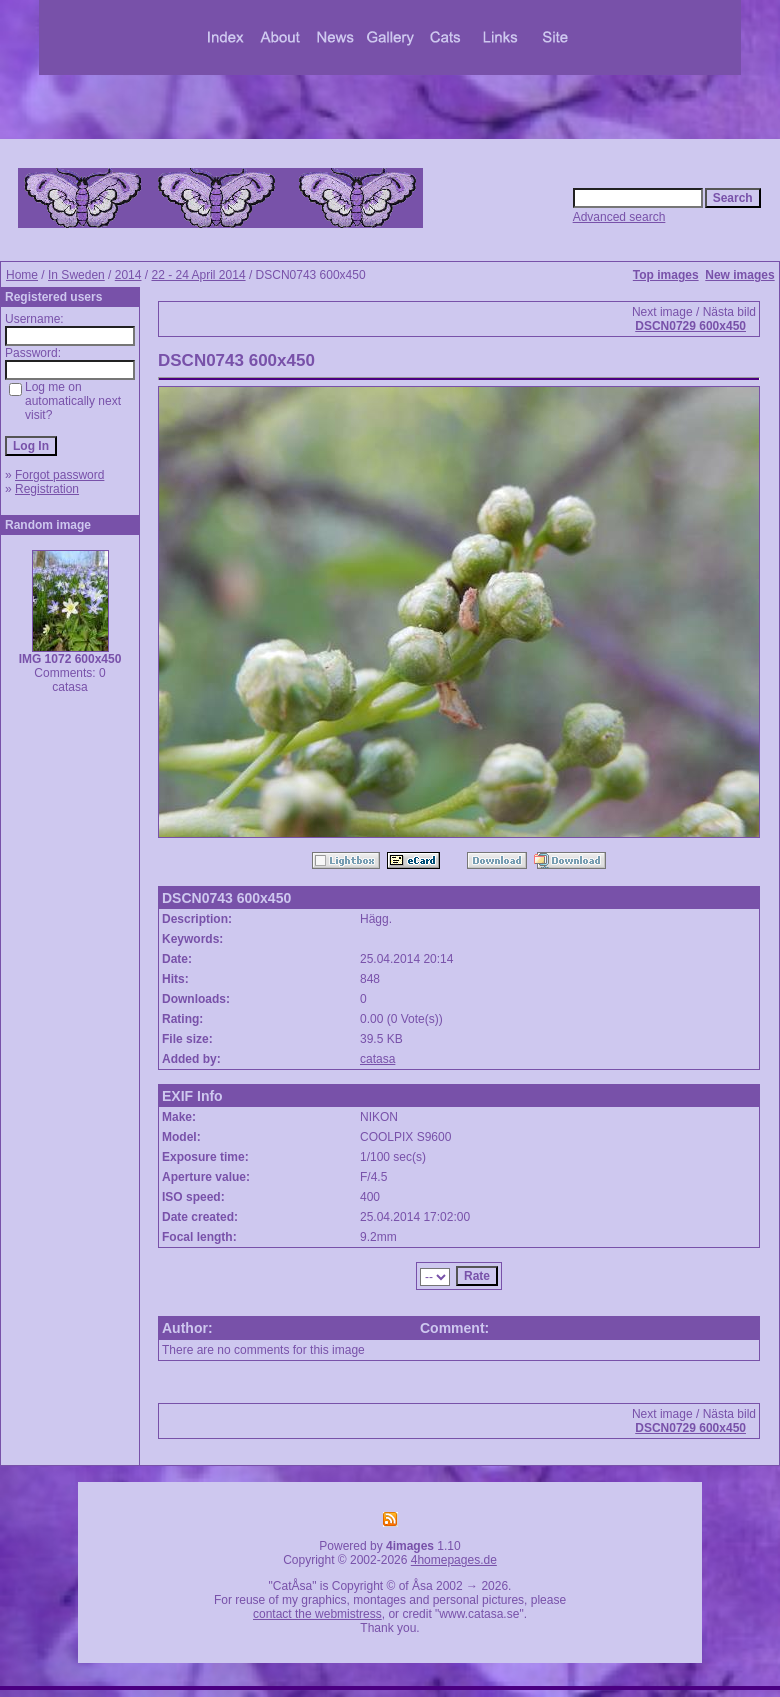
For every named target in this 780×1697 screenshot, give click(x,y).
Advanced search (619, 217)
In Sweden (76, 275)
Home (22, 275)
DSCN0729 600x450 (690, 326)
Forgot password (59, 475)
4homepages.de (454, 1560)
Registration (47, 489)
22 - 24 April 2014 (198, 275)
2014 (128, 275)
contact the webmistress (317, 1614)
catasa (377, 1059)
